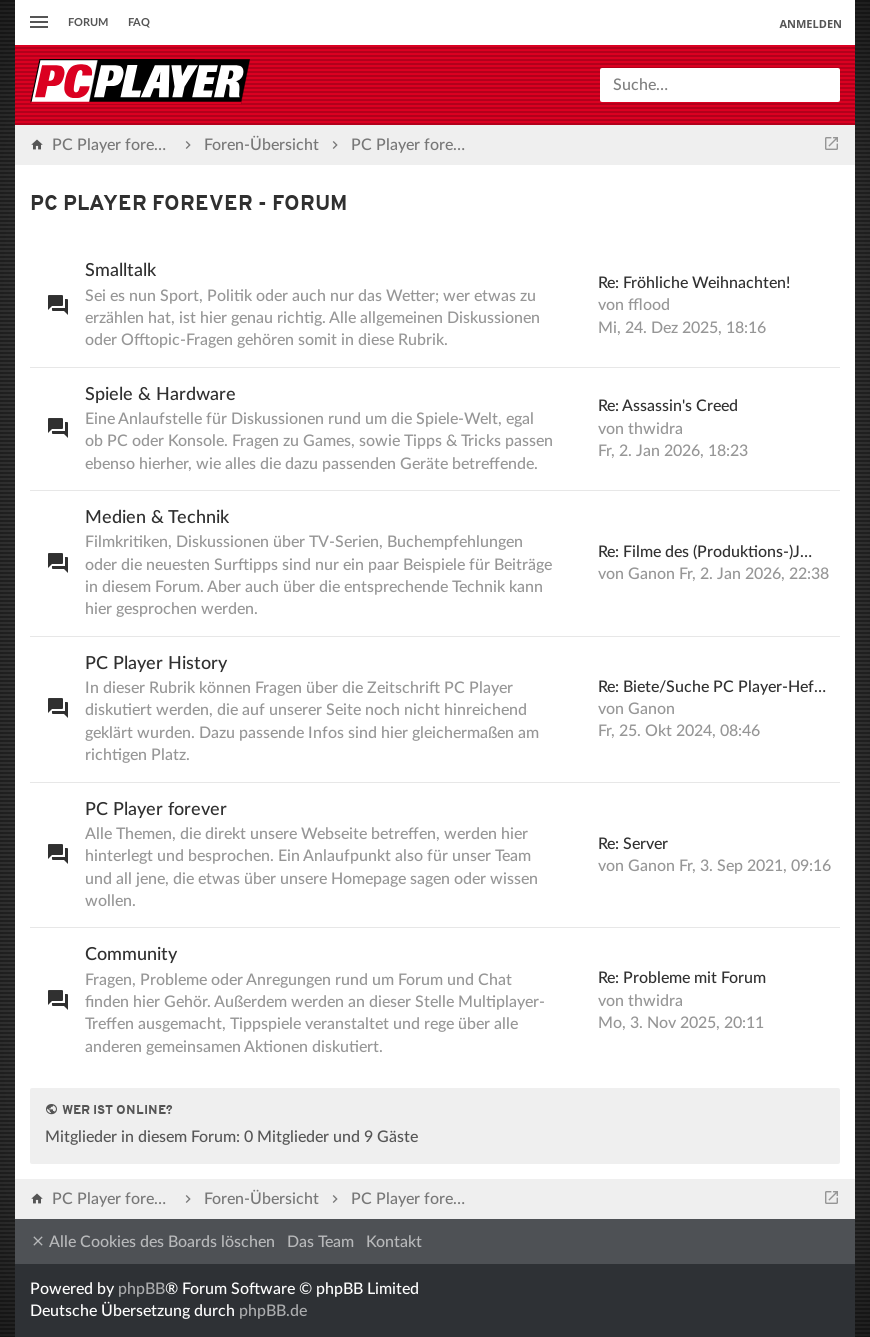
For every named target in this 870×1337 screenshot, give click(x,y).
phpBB (141, 1289)
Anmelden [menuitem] (810, 23)
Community (131, 955)
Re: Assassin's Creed (668, 406)
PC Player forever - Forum (188, 204)
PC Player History (156, 664)
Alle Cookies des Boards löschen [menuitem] (152, 1241)
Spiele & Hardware (160, 395)
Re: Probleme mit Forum (682, 978)
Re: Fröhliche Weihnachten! (694, 283)
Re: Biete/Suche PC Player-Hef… (712, 687)
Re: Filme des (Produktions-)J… (705, 552)
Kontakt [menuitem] (394, 1242)
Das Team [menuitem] (320, 1242)
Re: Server (633, 844)
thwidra (655, 429)
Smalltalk (120, 271)
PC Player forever (156, 810)
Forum (88, 22)
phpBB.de (273, 1311)
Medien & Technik (157, 518)
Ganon (651, 574)
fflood (649, 305)
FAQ (139, 22)
